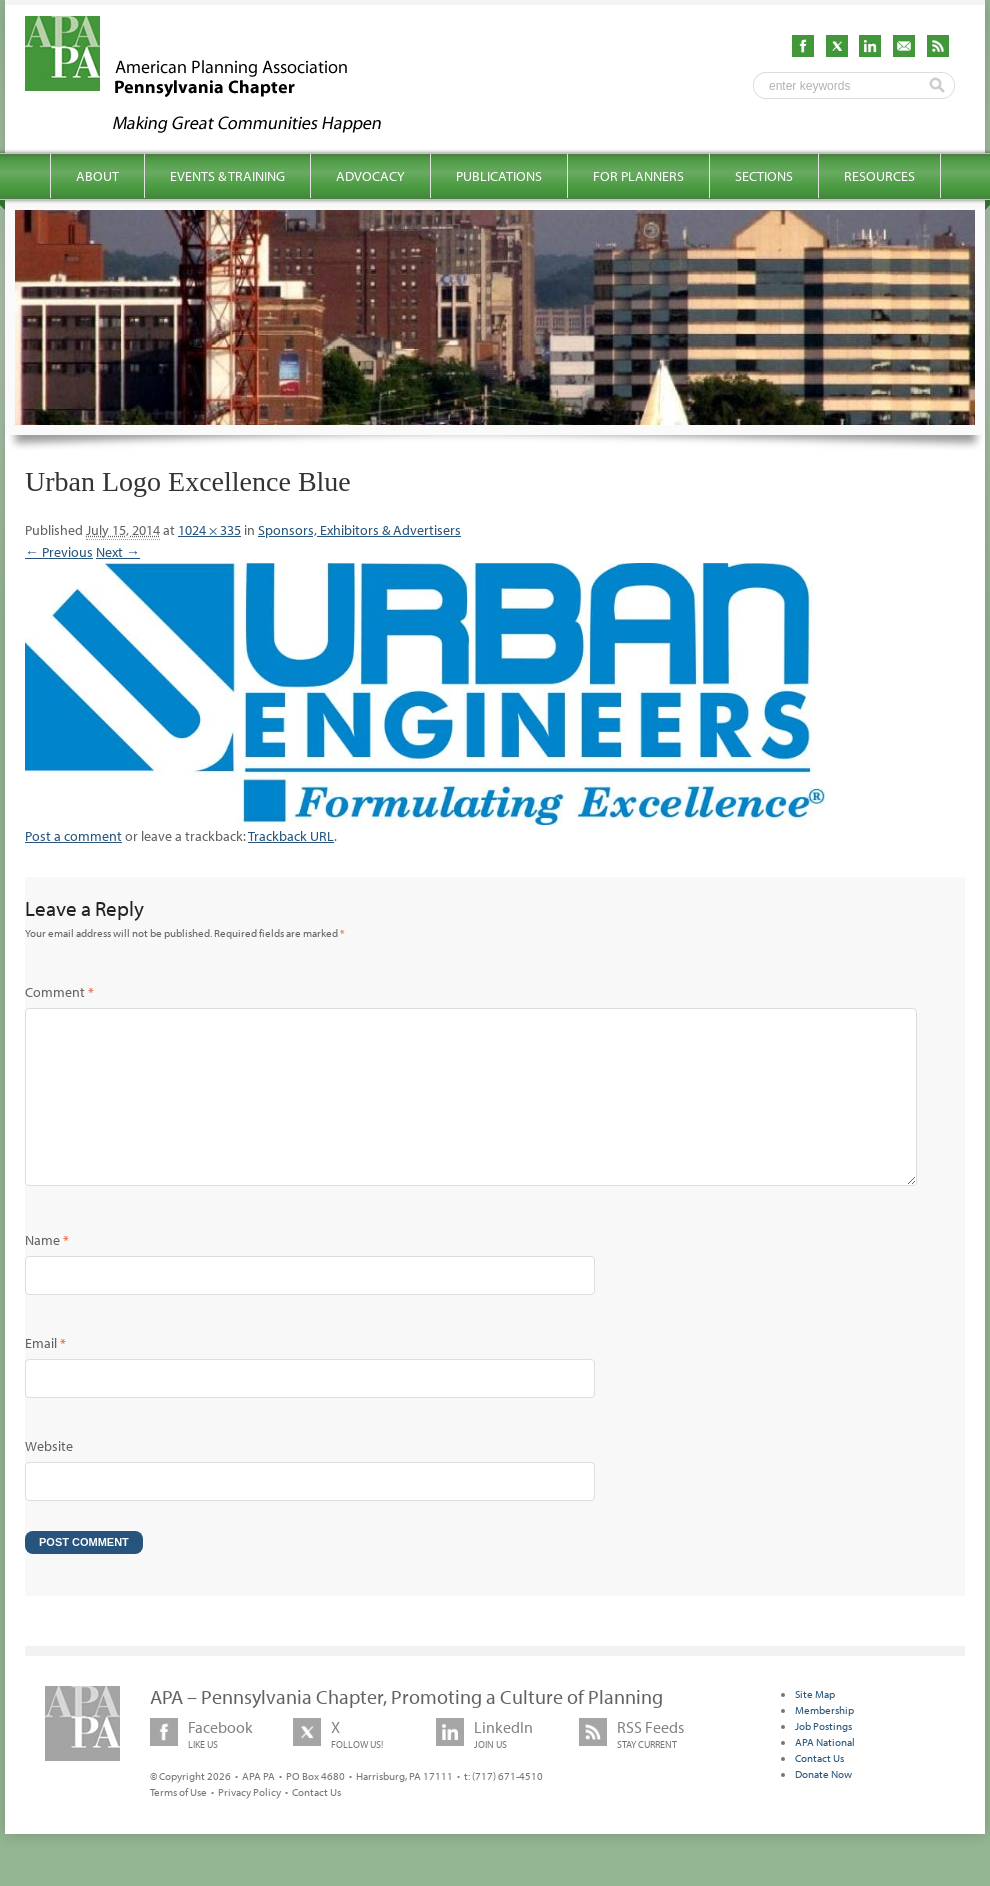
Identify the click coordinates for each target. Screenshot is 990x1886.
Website (49, 1478)
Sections (764, 176)
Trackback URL (291, 836)
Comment (59, 992)
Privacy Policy (249, 1824)
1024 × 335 (209, 530)
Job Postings (823, 1758)
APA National (825, 1774)
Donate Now (823, 1806)
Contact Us (316, 1824)
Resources (879, 176)
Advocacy (370, 176)
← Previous (59, 552)
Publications (499, 176)
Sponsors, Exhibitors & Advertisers (359, 530)
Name (47, 1272)
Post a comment (73, 836)
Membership (824, 1742)
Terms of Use (178, 1824)
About (97, 176)
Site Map (815, 1726)
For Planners (638, 176)
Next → (118, 552)
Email (45, 1375)
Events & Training (227, 176)
